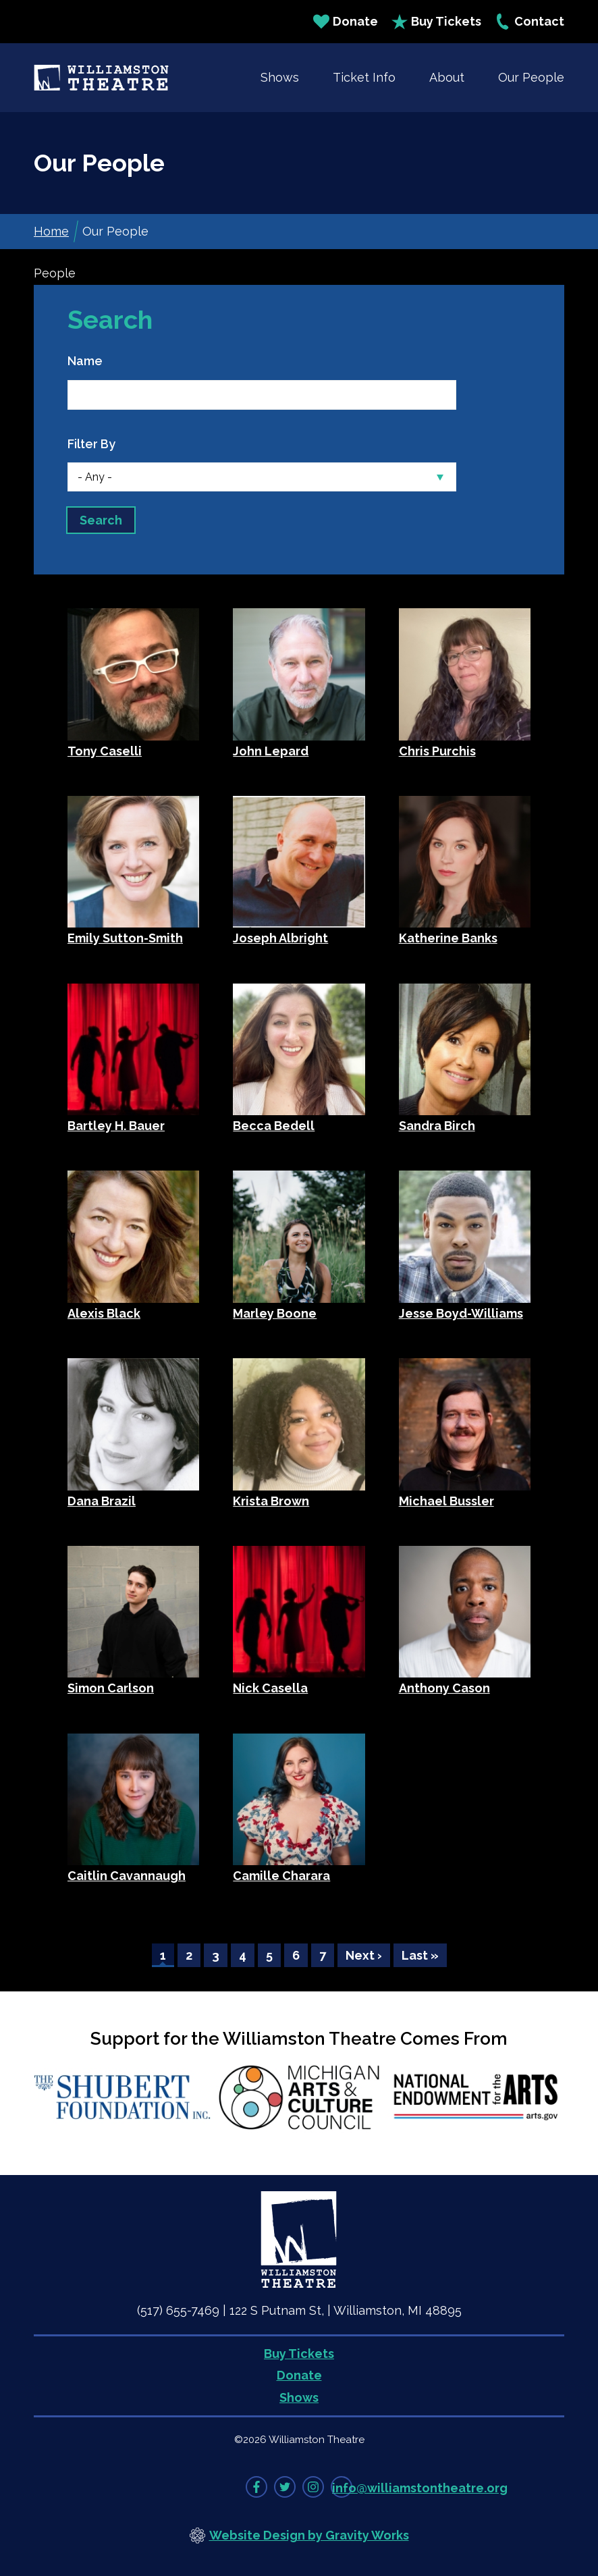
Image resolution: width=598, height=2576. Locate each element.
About (446, 77)
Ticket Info (364, 77)
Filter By (91, 444)
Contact (529, 22)
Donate (345, 22)
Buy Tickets (436, 22)
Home (51, 231)
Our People (531, 77)
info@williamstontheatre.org (420, 2488)
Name (85, 361)
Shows (280, 77)
